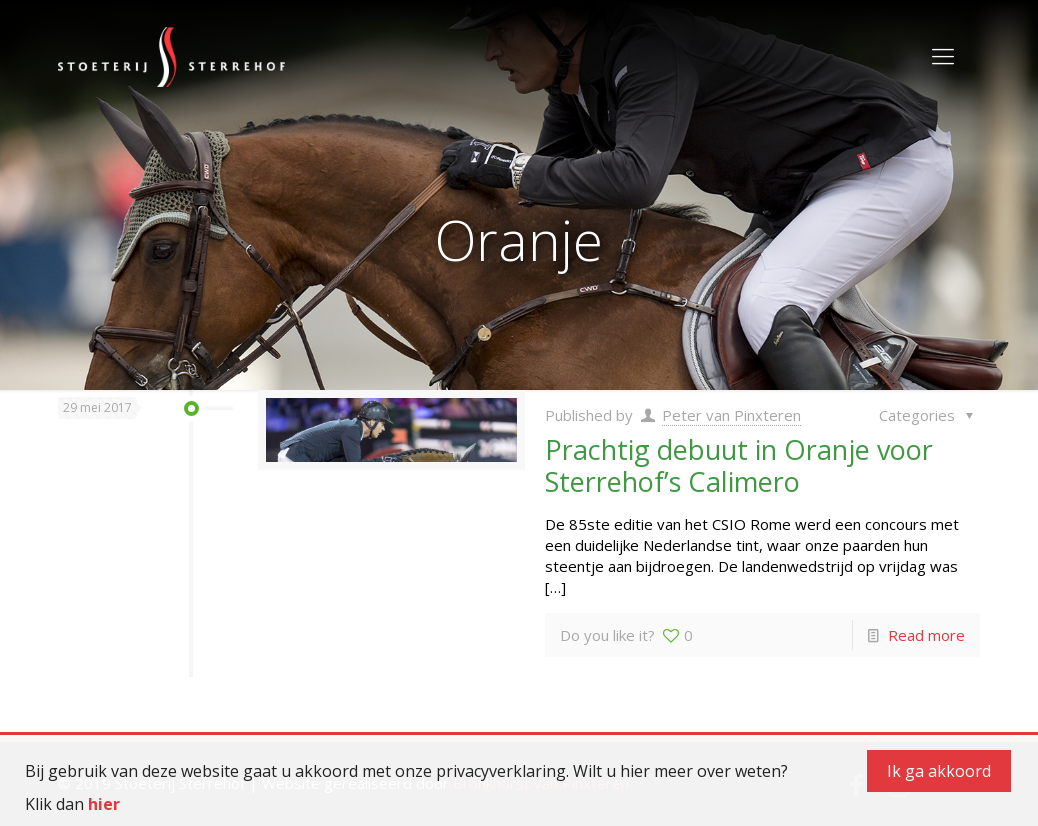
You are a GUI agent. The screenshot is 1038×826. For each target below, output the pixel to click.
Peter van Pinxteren (731, 415)
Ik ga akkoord (939, 771)
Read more (926, 635)
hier (104, 804)
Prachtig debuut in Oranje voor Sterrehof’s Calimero (739, 465)
